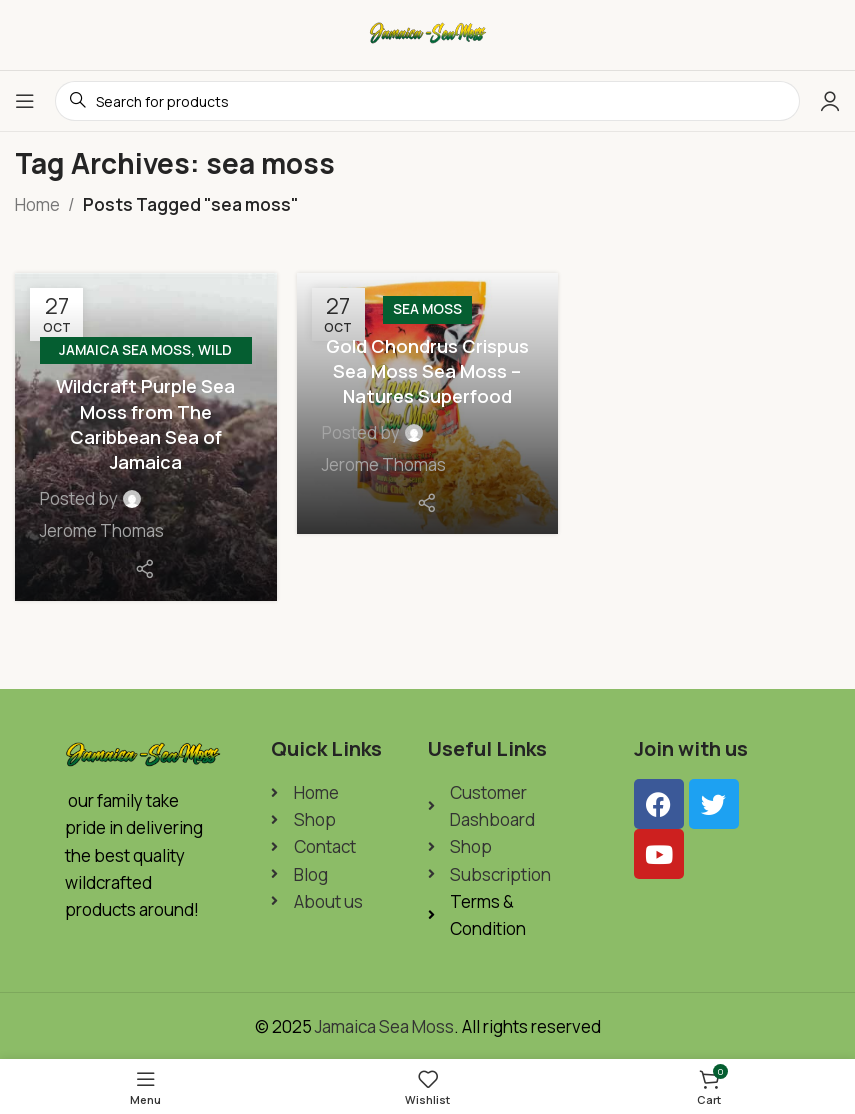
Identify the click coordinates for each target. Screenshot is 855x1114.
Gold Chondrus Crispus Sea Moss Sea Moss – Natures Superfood (427, 371)
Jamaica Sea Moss (125, 350)
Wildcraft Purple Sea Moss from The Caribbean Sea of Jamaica (145, 424)
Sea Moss (427, 309)
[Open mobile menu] (25, 101)
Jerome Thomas (102, 530)
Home (37, 204)
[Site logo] (428, 33)
